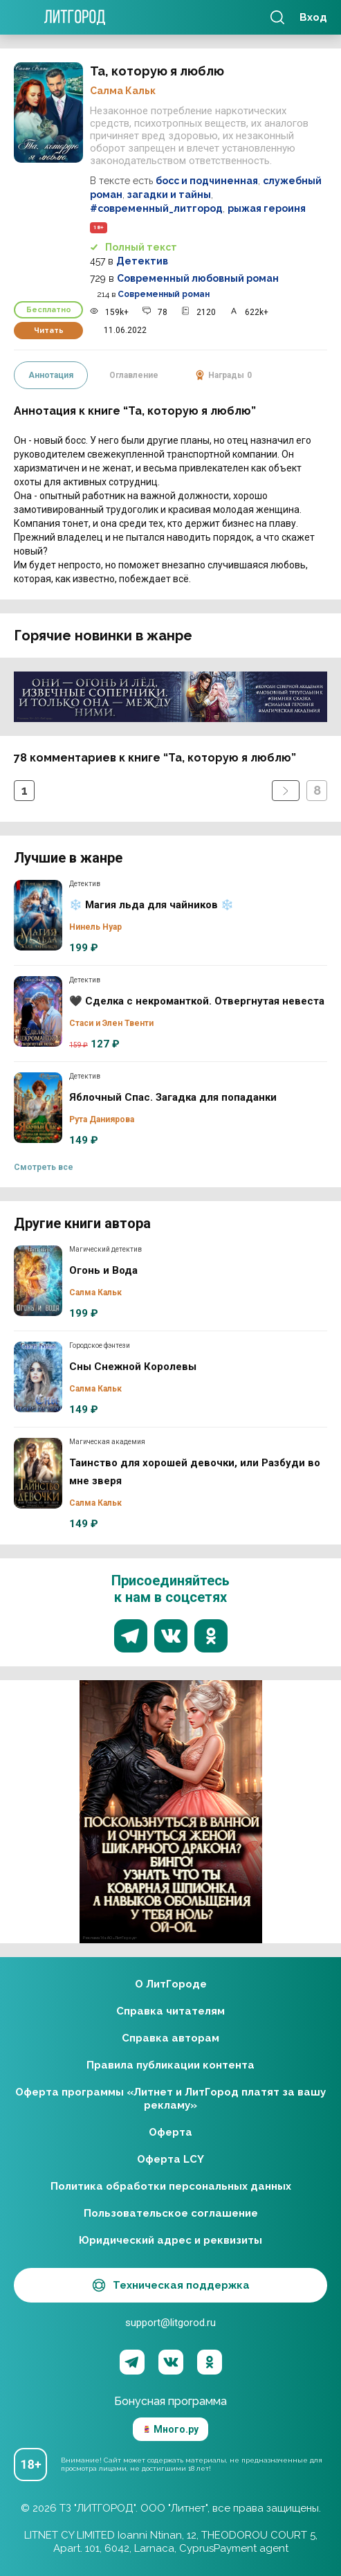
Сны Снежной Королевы (38, 1377)
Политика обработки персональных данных (170, 2186)
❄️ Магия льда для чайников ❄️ (38, 915)
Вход (313, 17)
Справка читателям (170, 2011)
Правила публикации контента (170, 2065)
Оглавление (133, 375)
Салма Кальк (123, 90)
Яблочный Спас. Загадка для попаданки (38, 1107)
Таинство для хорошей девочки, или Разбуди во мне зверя (38, 1473)
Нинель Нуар (95, 927)
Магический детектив (105, 1249)
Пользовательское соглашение (171, 2213)
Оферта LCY (170, 2159)
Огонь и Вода (38, 1280)
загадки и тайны (169, 194)
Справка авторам (170, 2038)
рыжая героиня (267, 208)
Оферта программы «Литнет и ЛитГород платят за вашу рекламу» (170, 2098)
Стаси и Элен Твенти (111, 1023)
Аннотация (50, 375)
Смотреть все (43, 1167)
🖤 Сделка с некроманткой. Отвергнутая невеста (38, 1011)
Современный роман (164, 294)
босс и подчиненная (207, 180)
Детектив (142, 261)
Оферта (170, 2132)
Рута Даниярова (101, 1119)
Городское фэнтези (99, 1345)
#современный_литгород (156, 208)
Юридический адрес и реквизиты (170, 2240)
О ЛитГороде (171, 1984)
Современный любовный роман (198, 278)
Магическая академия (107, 1441)
